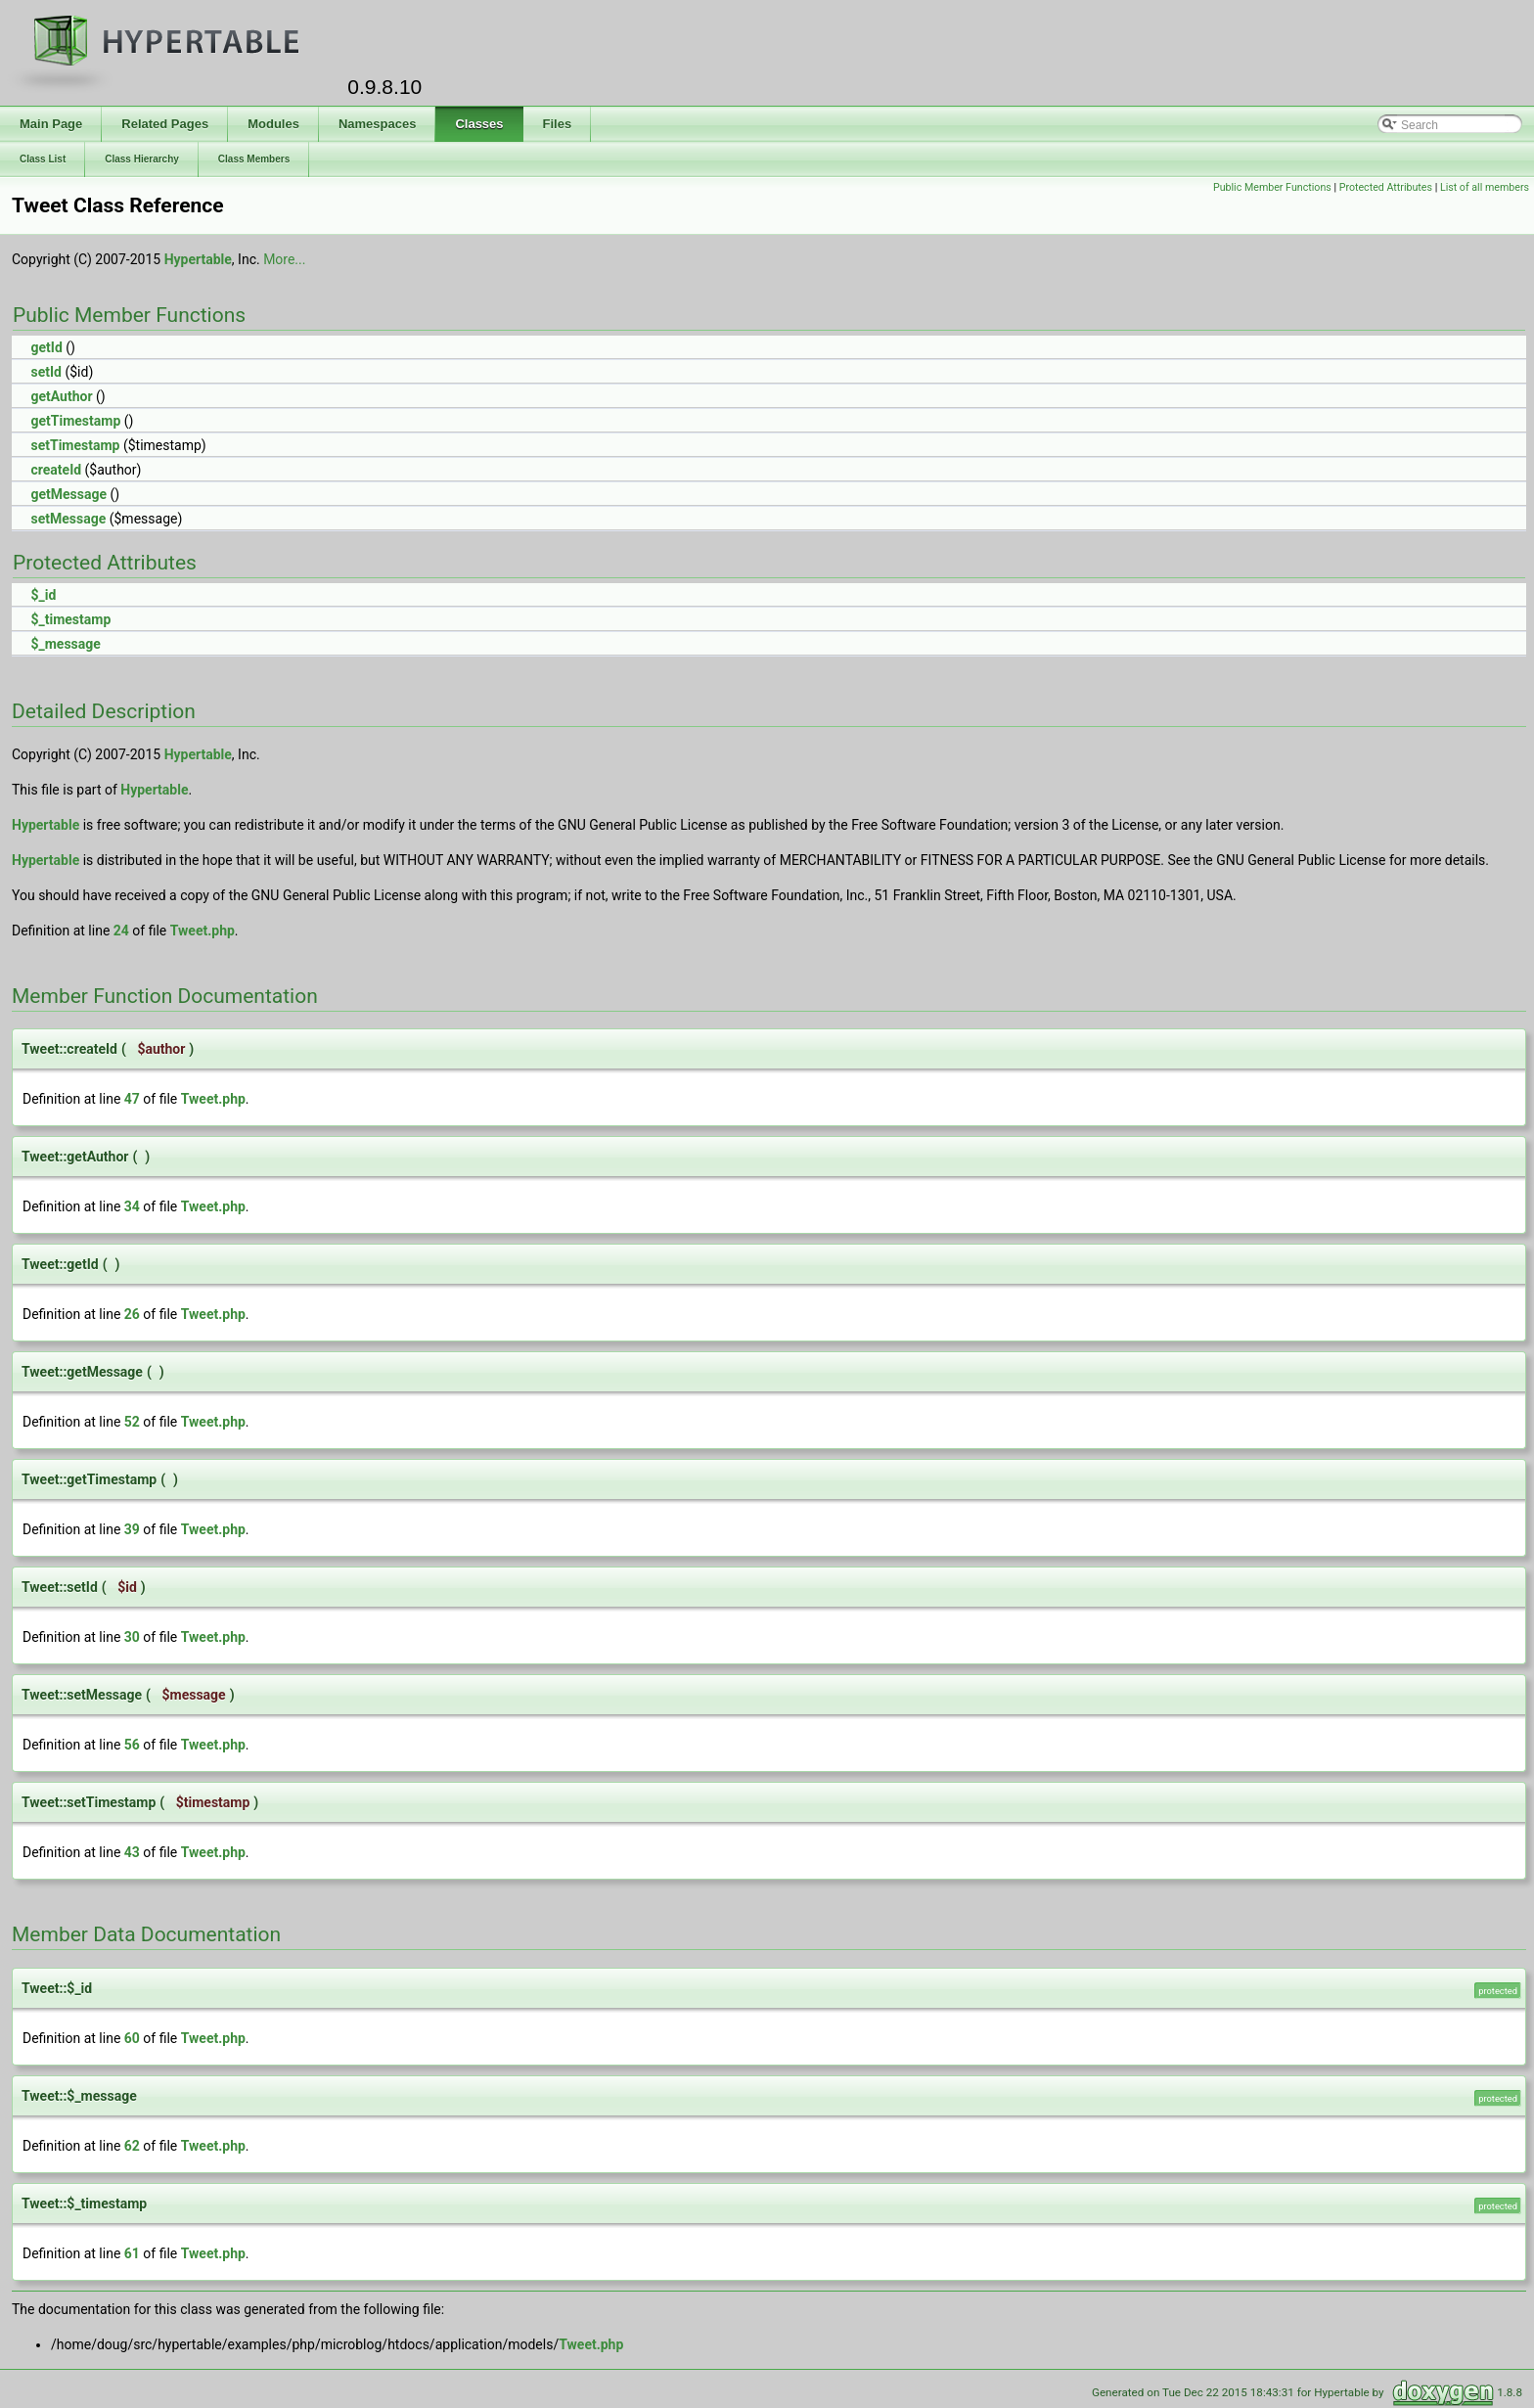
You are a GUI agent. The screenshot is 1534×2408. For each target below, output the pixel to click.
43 (132, 1852)
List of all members (1484, 187)
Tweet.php (202, 930)
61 (132, 2253)
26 (132, 1314)
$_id (43, 595)
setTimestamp (74, 445)
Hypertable (198, 259)
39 (132, 1529)
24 (121, 930)
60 (132, 2038)
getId (46, 347)
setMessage (68, 518)
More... (284, 259)
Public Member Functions (1272, 187)
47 (132, 1099)
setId (45, 372)
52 (132, 1422)
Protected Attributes (1385, 187)
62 (132, 2146)
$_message (65, 644)
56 (132, 1744)
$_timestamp (70, 619)
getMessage (68, 494)
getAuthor (61, 396)
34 (132, 1206)
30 (132, 1637)
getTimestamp (75, 421)
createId (55, 469)
